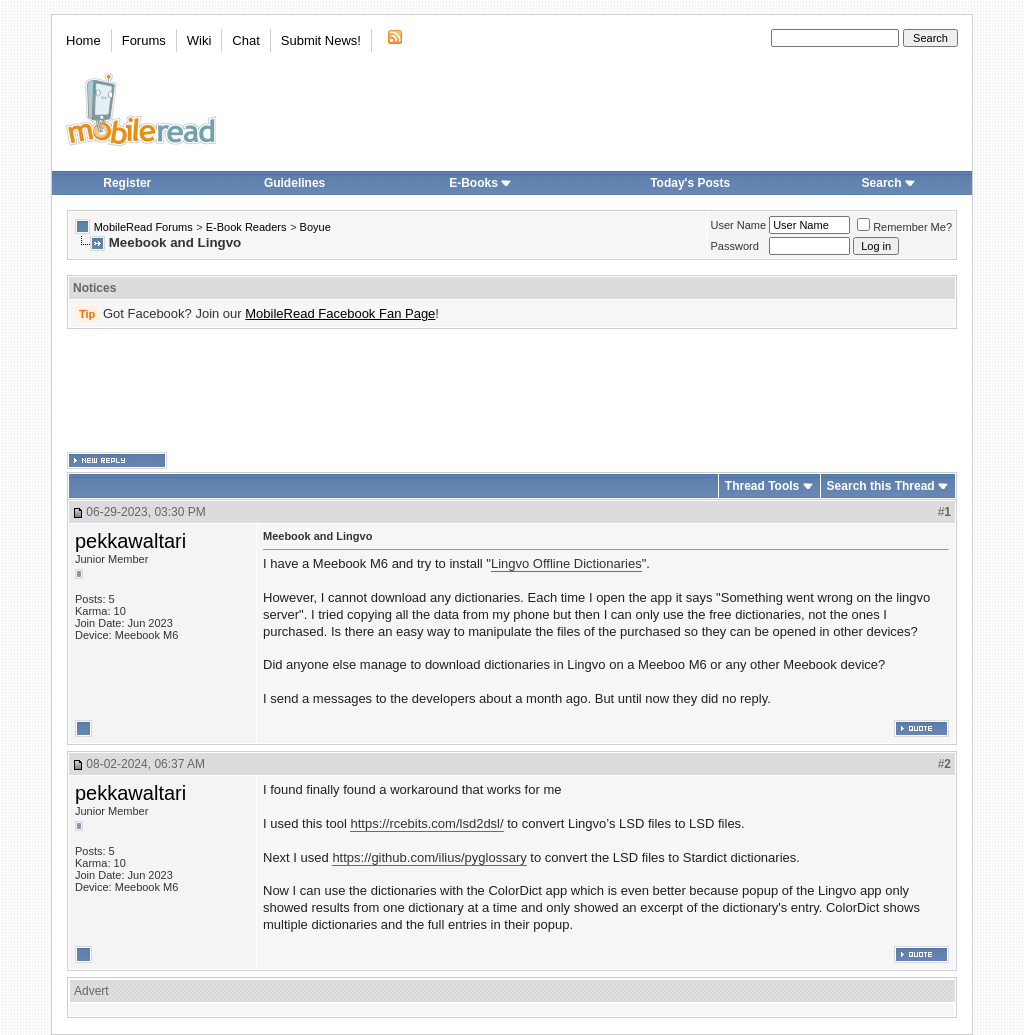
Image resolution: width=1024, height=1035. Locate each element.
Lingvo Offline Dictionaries (566, 563)
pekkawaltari (130, 541)
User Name (739, 225)
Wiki (199, 40)
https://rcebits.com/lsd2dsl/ (426, 823)
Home (83, 40)
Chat (245, 40)
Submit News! (321, 40)
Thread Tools (762, 486)
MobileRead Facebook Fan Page (340, 313)
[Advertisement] (512, 391)
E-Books (480, 183)
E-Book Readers (246, 227)
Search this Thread (881, 486)
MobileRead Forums (143, 227)
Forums (144, 40)
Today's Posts (690, 183)
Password (735, 246)
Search (889, 183)
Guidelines (294, 183)
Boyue (315, 227)
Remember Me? (904, 227)
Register (127, 183)
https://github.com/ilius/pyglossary (429, 857)
